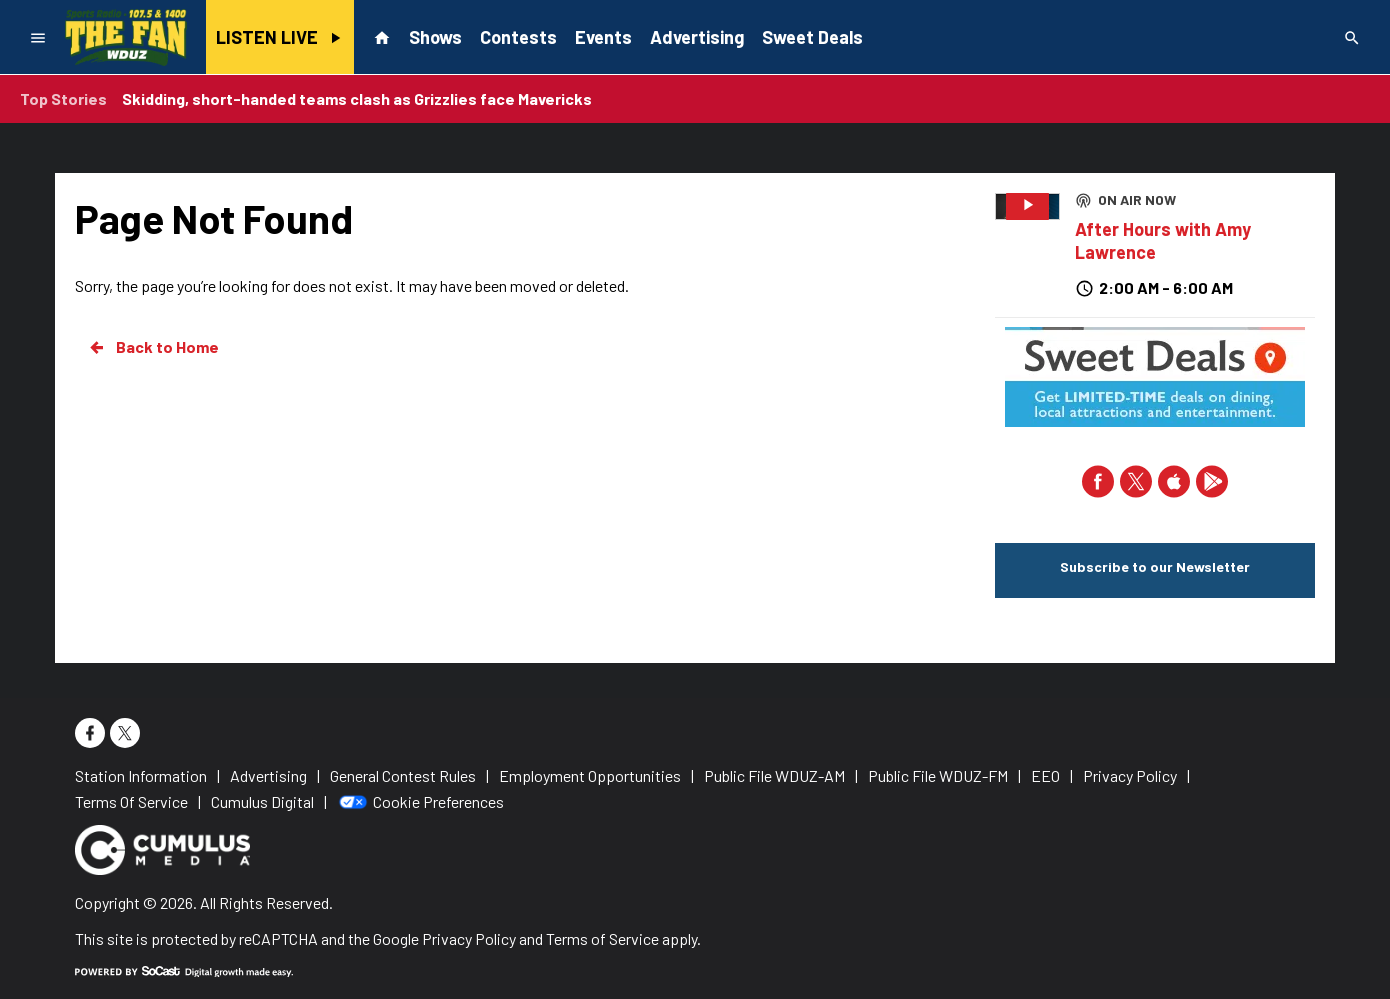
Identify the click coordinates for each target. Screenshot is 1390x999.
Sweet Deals (812, 37)
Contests (518, 37)
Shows (435, 37)
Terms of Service (602, 938)
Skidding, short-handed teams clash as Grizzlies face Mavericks (357, 98)
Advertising (697, 37)
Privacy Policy (469, 938)
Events (603, 37)
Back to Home (153, 347)
